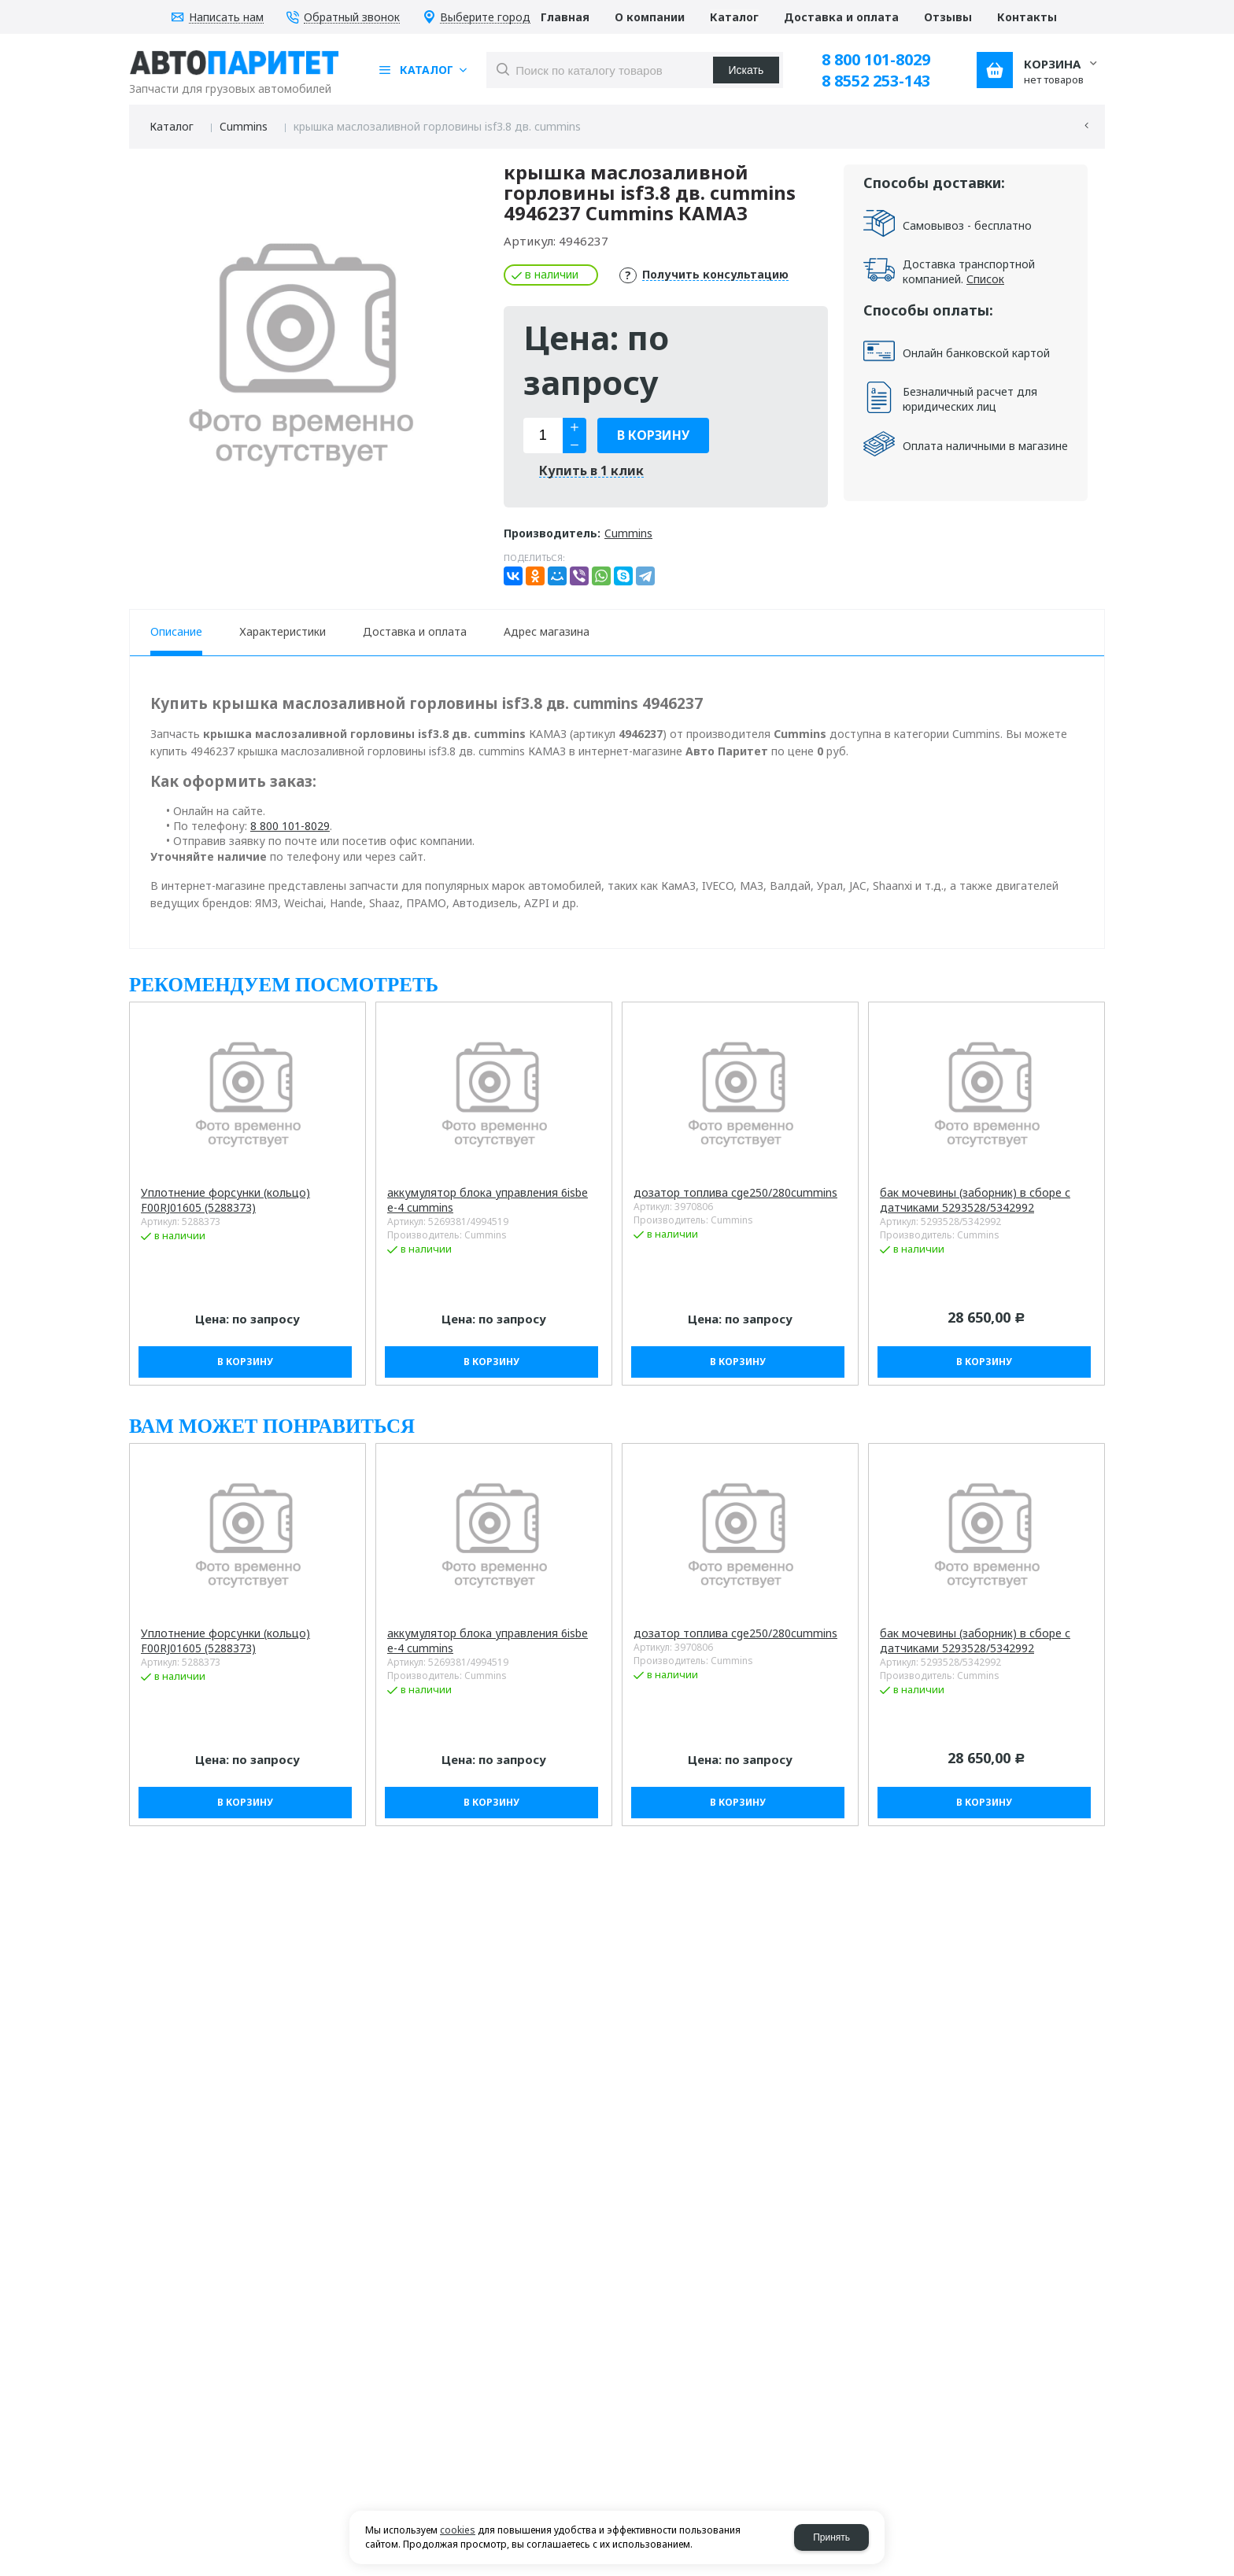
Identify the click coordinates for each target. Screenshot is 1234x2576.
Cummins (244, 126)
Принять (831, 2537)
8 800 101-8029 (876, 59)
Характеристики (282, 631)
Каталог (172, 126)
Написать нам (226, 18)
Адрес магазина (546, 631)
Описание (176, 631)
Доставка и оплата (415, 631)
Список (985, 278)
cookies (457, 2530)
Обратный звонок (352, 18)
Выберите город (485, 18)
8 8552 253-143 (876, 80)
